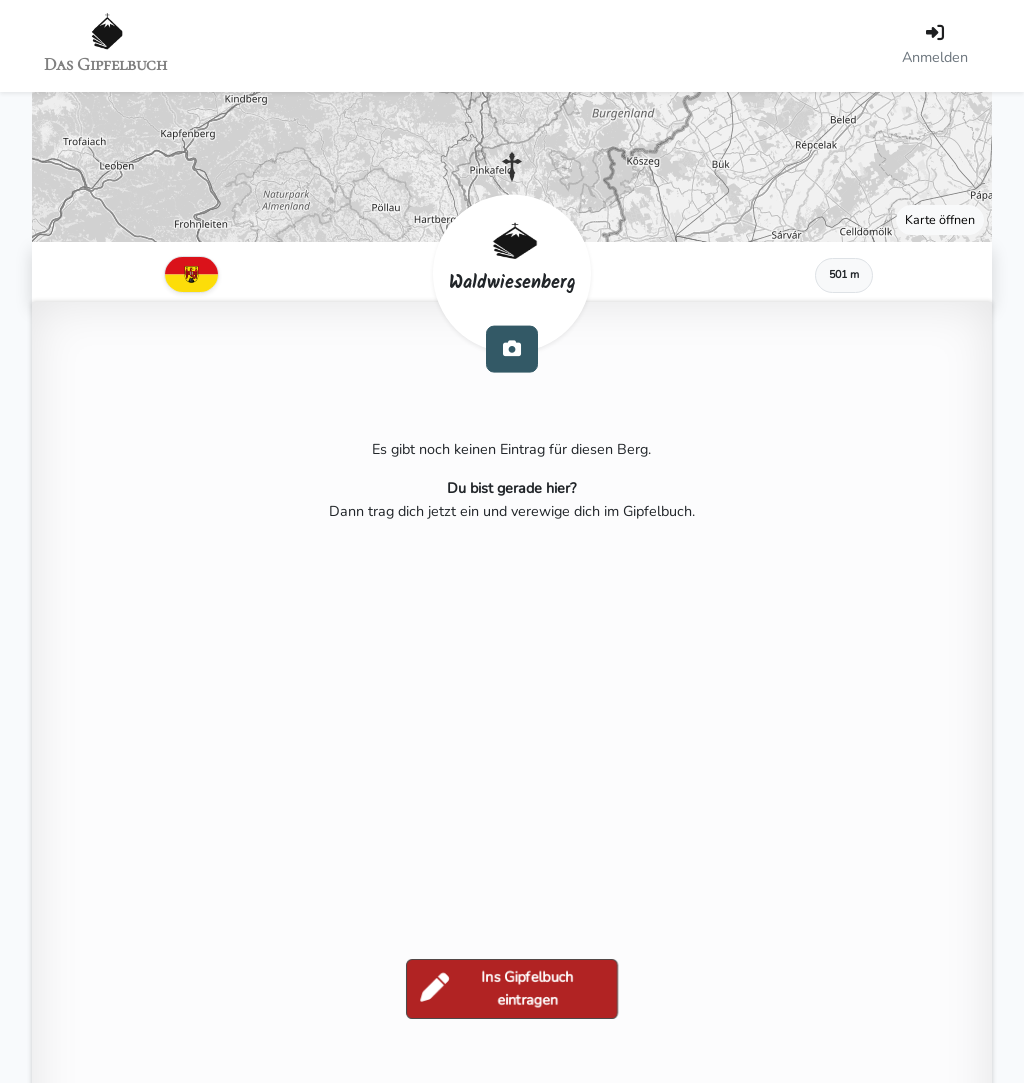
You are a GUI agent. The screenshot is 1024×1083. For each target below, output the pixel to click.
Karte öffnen (940, 219)
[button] (512, 167)
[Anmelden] (935, 46)
